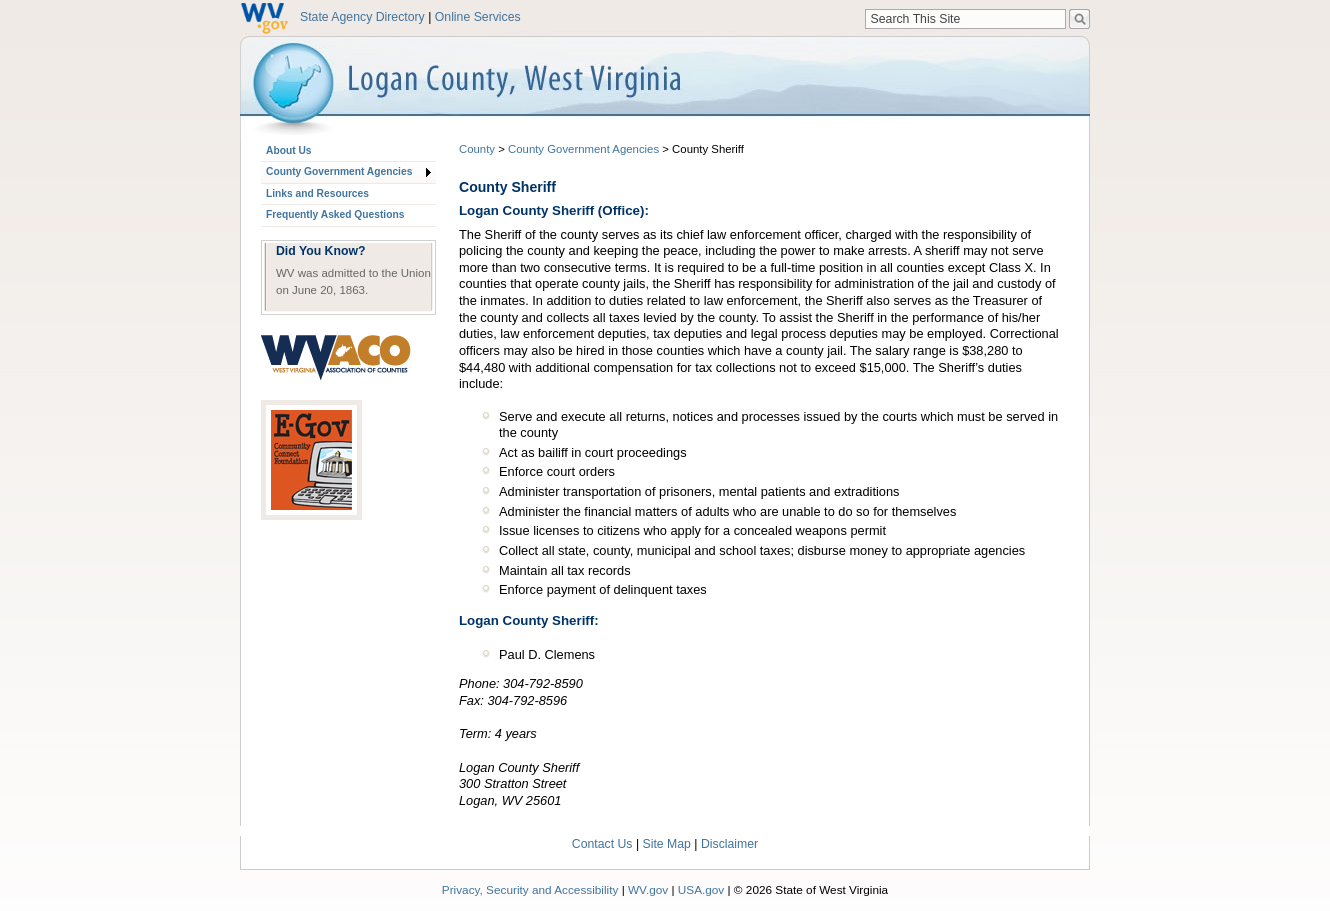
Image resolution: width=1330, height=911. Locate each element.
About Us (288, 150)
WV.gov (648, 889)
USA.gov (701, 889)
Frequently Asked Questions (335, 214)
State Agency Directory (362, 17)
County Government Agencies (339, 171)
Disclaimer (729, 844)
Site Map (667, 844)
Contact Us (602, 844)
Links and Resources (317, 193)
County (477, 149)
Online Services (478, 17)
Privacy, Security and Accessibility (530, 889)
